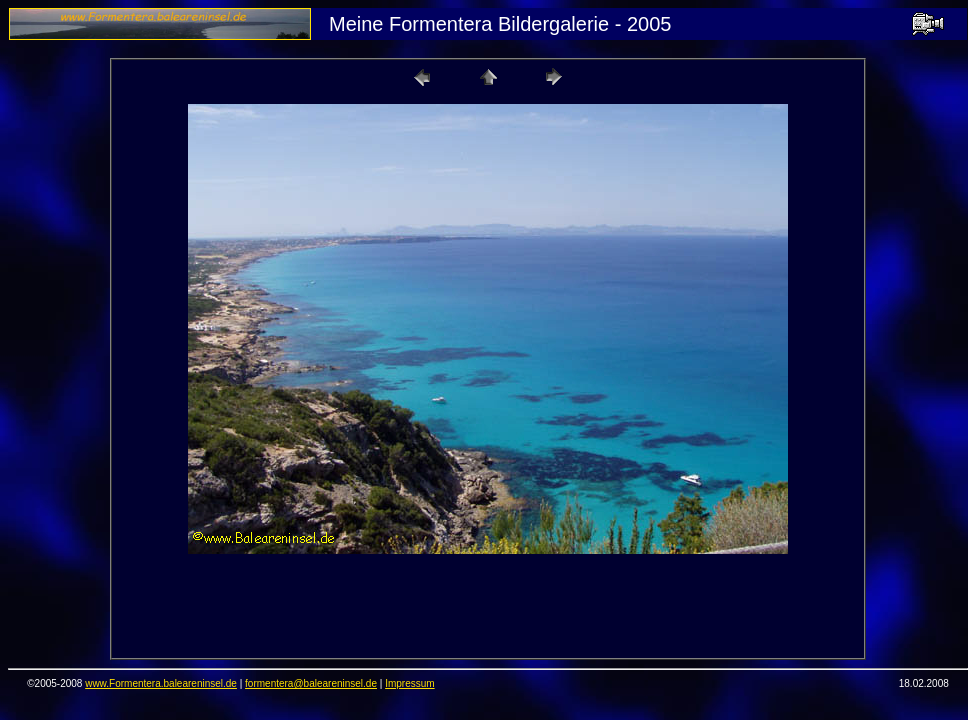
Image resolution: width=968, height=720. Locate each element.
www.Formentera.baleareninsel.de (161, 683)
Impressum (409, 683)
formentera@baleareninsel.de (311, 683)
